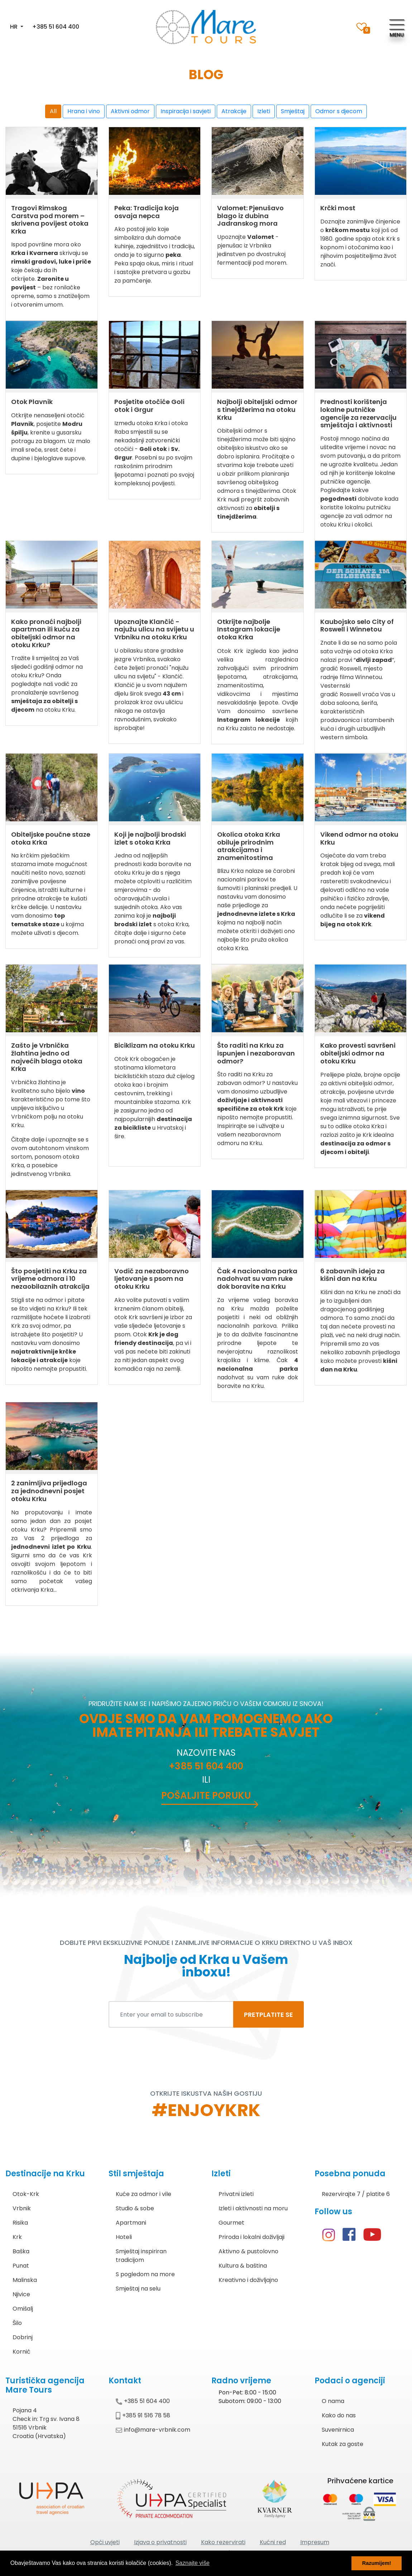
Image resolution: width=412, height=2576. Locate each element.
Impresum (314, 2542)
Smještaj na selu (138, 2288)
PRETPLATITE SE (268, 2014)
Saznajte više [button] (193, 2563)
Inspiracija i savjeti (186, 111)
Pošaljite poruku (206, 1795)
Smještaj (293, 111)
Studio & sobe (135, 2208)
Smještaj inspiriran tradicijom (141, 2255)
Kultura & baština (243, 2266)
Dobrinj (23, 2337)
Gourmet (231, 2223)
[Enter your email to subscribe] (171, 2014)
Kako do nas (339, 2415)
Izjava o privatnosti (160, 2542)
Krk (17, 2237)
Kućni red (273, 2542)
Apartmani (131, 2223)
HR (14, 27)
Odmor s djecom (338, 111)
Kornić (21, 2351)
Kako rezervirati (223, 2542)
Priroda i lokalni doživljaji (251, 2237)
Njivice (21, 2294)
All (53, 111)
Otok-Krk (26, 2194)
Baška (21, 2251)
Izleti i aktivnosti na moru (253, 2208)
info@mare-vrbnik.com (153, 2430)
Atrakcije (233, 111)
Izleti (263, 111)
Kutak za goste (342, 2444)
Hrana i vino (83, 111)
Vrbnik (22, 2208)
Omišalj (23, 2309)
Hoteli (124, 2237)
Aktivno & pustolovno (248, 2251)
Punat (21, 2266)
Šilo (17, 2323)
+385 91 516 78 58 (143, 2415)
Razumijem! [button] (376, 2563)
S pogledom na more (145, 2274)
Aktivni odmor (130, 111)
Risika (20, 2223)
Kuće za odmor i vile (143, 2194)
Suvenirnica (338, 2430)
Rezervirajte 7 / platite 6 (356, 2194)
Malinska (25, 2280)
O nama (333, 2401)
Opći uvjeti (105, 2542)
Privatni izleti (236, 2194)
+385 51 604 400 (55, 27)
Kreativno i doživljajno (248, 2280)
